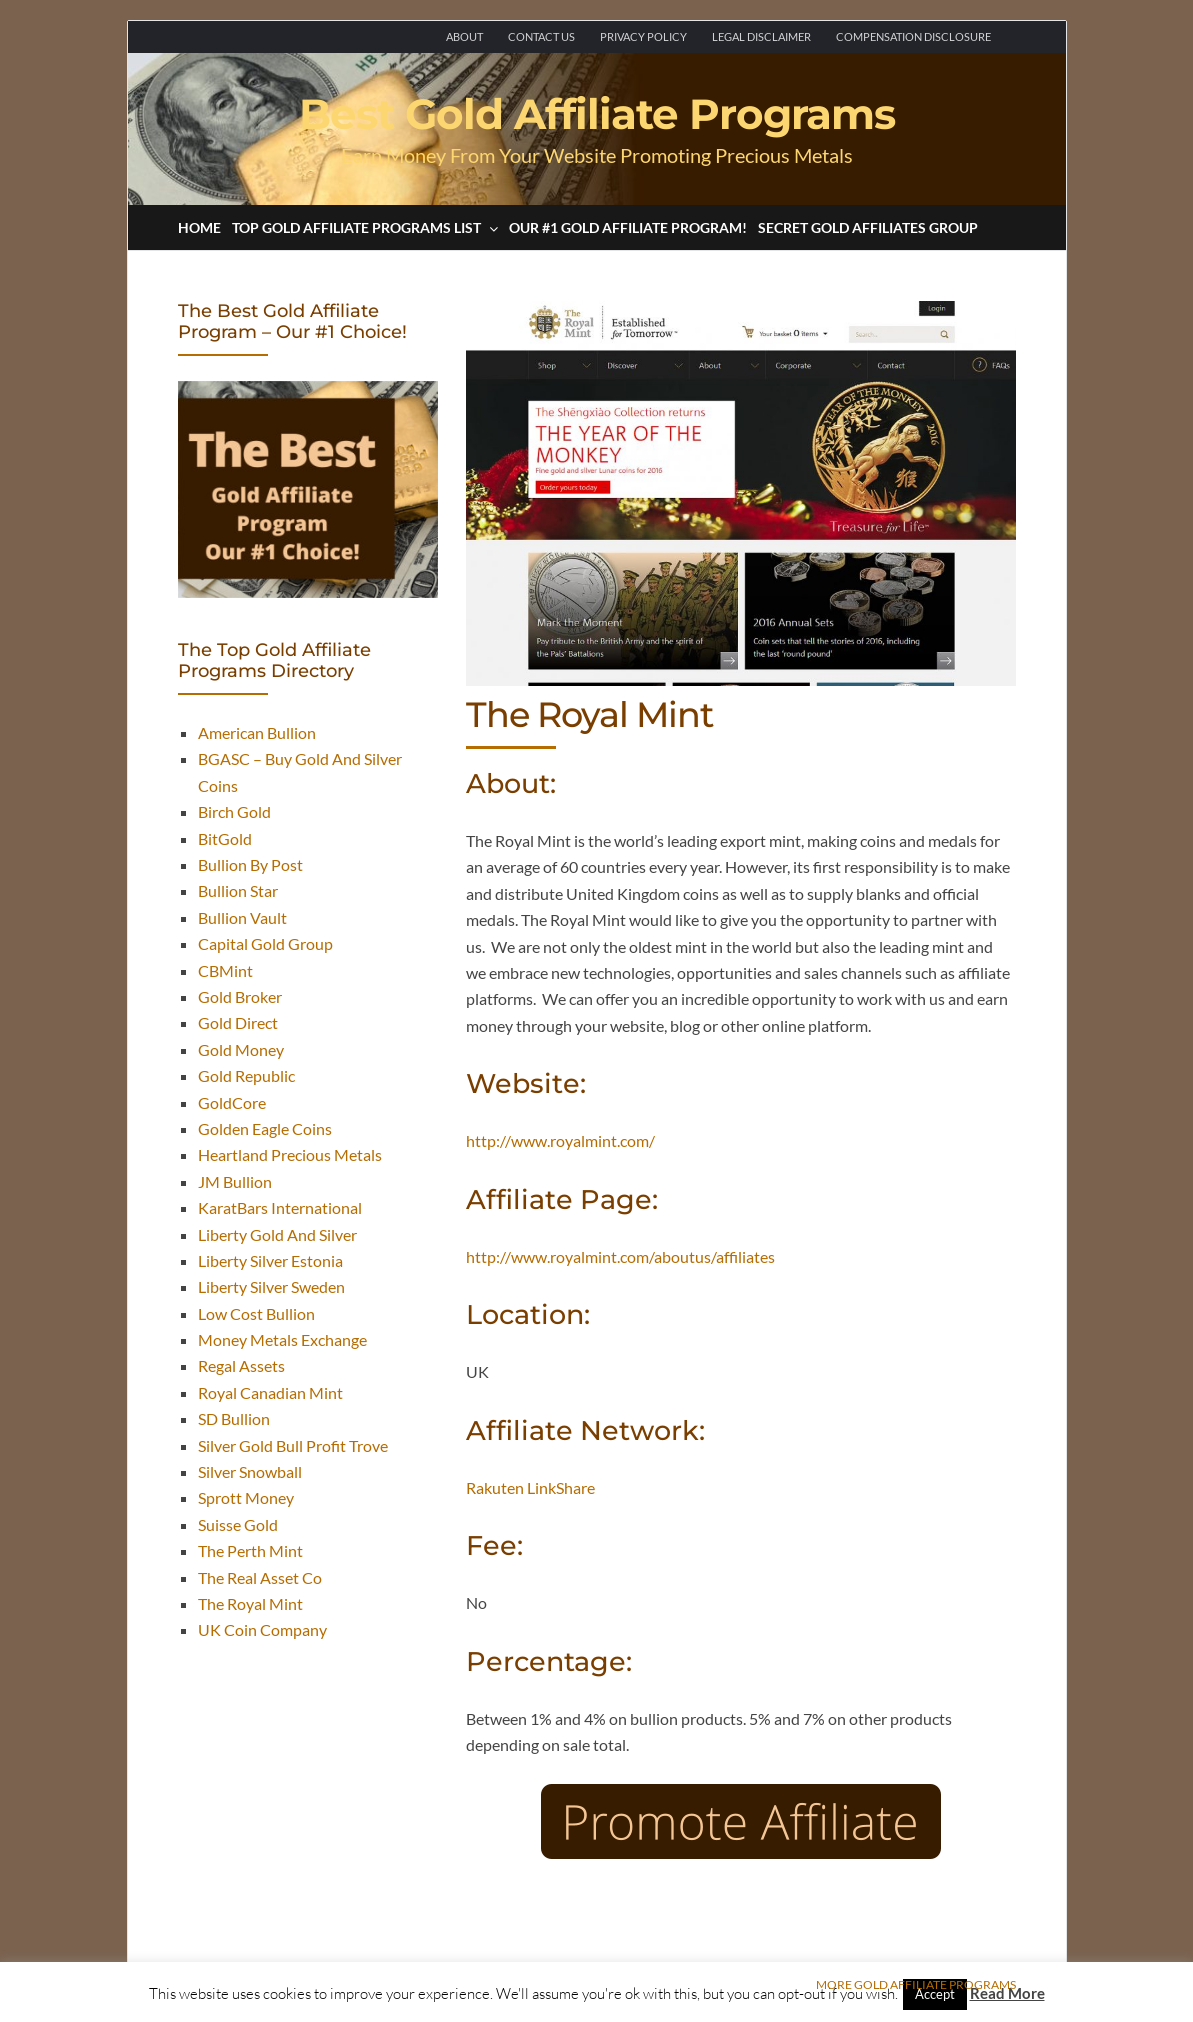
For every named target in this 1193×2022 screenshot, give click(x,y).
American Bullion (257, 732)
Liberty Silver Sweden (271, 1286)
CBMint (225, 970)
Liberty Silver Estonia (270, 1260)
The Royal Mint (250, 1603)
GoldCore (232, 1102)
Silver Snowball (250, 1471)
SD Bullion (234, 1418)
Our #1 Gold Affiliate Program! (628, 227)
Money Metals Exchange (282, 1339)
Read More (1007, 1993)
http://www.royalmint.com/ (560, 1140)
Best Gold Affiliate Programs (597, 114)
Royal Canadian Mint (270, 1392)
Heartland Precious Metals (290, 1154)
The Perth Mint (250, 1550)
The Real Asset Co (260, 1577)
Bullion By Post (250, 864)
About (464, 36)
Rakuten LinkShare (530, 1487)
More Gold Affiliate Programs (916, 1985)
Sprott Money (246, 1497)
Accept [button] (935, 1994)
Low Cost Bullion (256, 1313)
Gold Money (241, 1049)
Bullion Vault (242, 917)
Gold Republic (246, 1075)
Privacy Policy (643, 36)
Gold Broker (240, 996)
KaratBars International (280, 1207)
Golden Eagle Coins (265, 1128)
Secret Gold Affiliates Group (868, 227)
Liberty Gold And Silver (277, 1234)
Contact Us (541, 36)
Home (199, 227)
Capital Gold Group (265, 943)
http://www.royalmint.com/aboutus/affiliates (620, 1256)
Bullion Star (238, 890)
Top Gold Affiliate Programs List (365, 227)
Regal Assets (241, 1365)
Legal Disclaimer (761, 36)
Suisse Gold (238, 1524)
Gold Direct (238, 1022)
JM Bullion (235, 1181)
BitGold (225, 838)
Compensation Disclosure (913, 36)
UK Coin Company (262, 1629)
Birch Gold (234, 811)
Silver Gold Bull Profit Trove (293, 1445)
